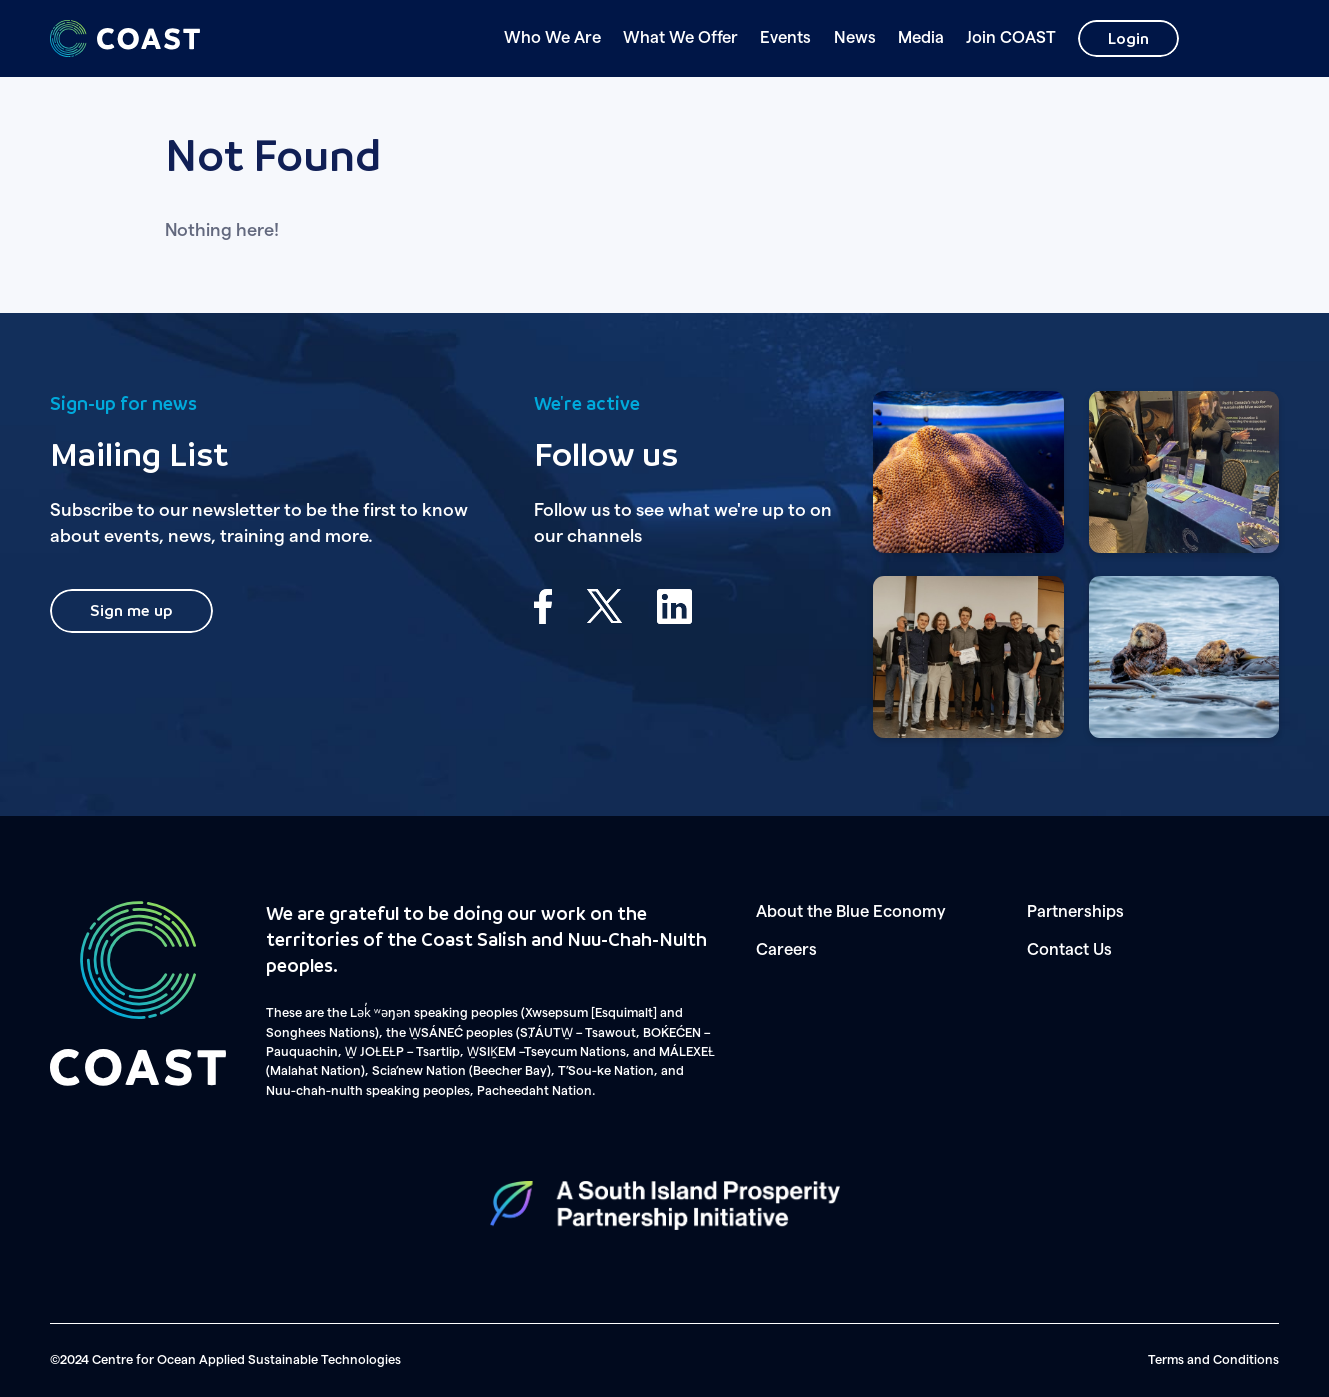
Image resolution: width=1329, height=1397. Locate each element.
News (855, 38)
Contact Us (1069, 950)
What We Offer (680, 38)
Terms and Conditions (1213, 1360)
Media (921, 38)
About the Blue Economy (851, 912)
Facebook (543, 606)
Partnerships (1075, 912)
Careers (786, 950)
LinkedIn (674, 606)
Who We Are (552, 38)
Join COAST (1011, 38)
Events (785, 38)
